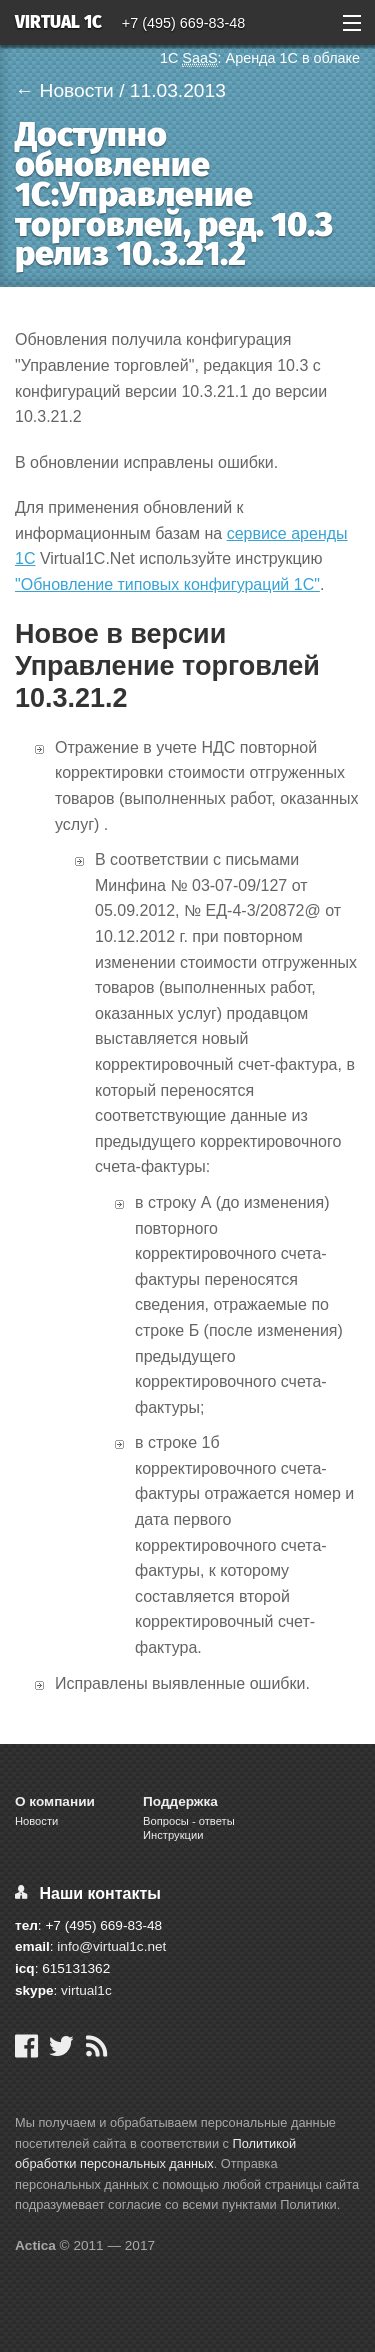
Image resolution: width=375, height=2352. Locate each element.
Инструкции (173, 1835)
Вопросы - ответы (189, 1821)
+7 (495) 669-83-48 (184, 23)
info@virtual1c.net (111, 1946)
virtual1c (86, 1990)
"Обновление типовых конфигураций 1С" (167, 584)
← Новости (64, 90)
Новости (36, 1821)
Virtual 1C (58, 23)
